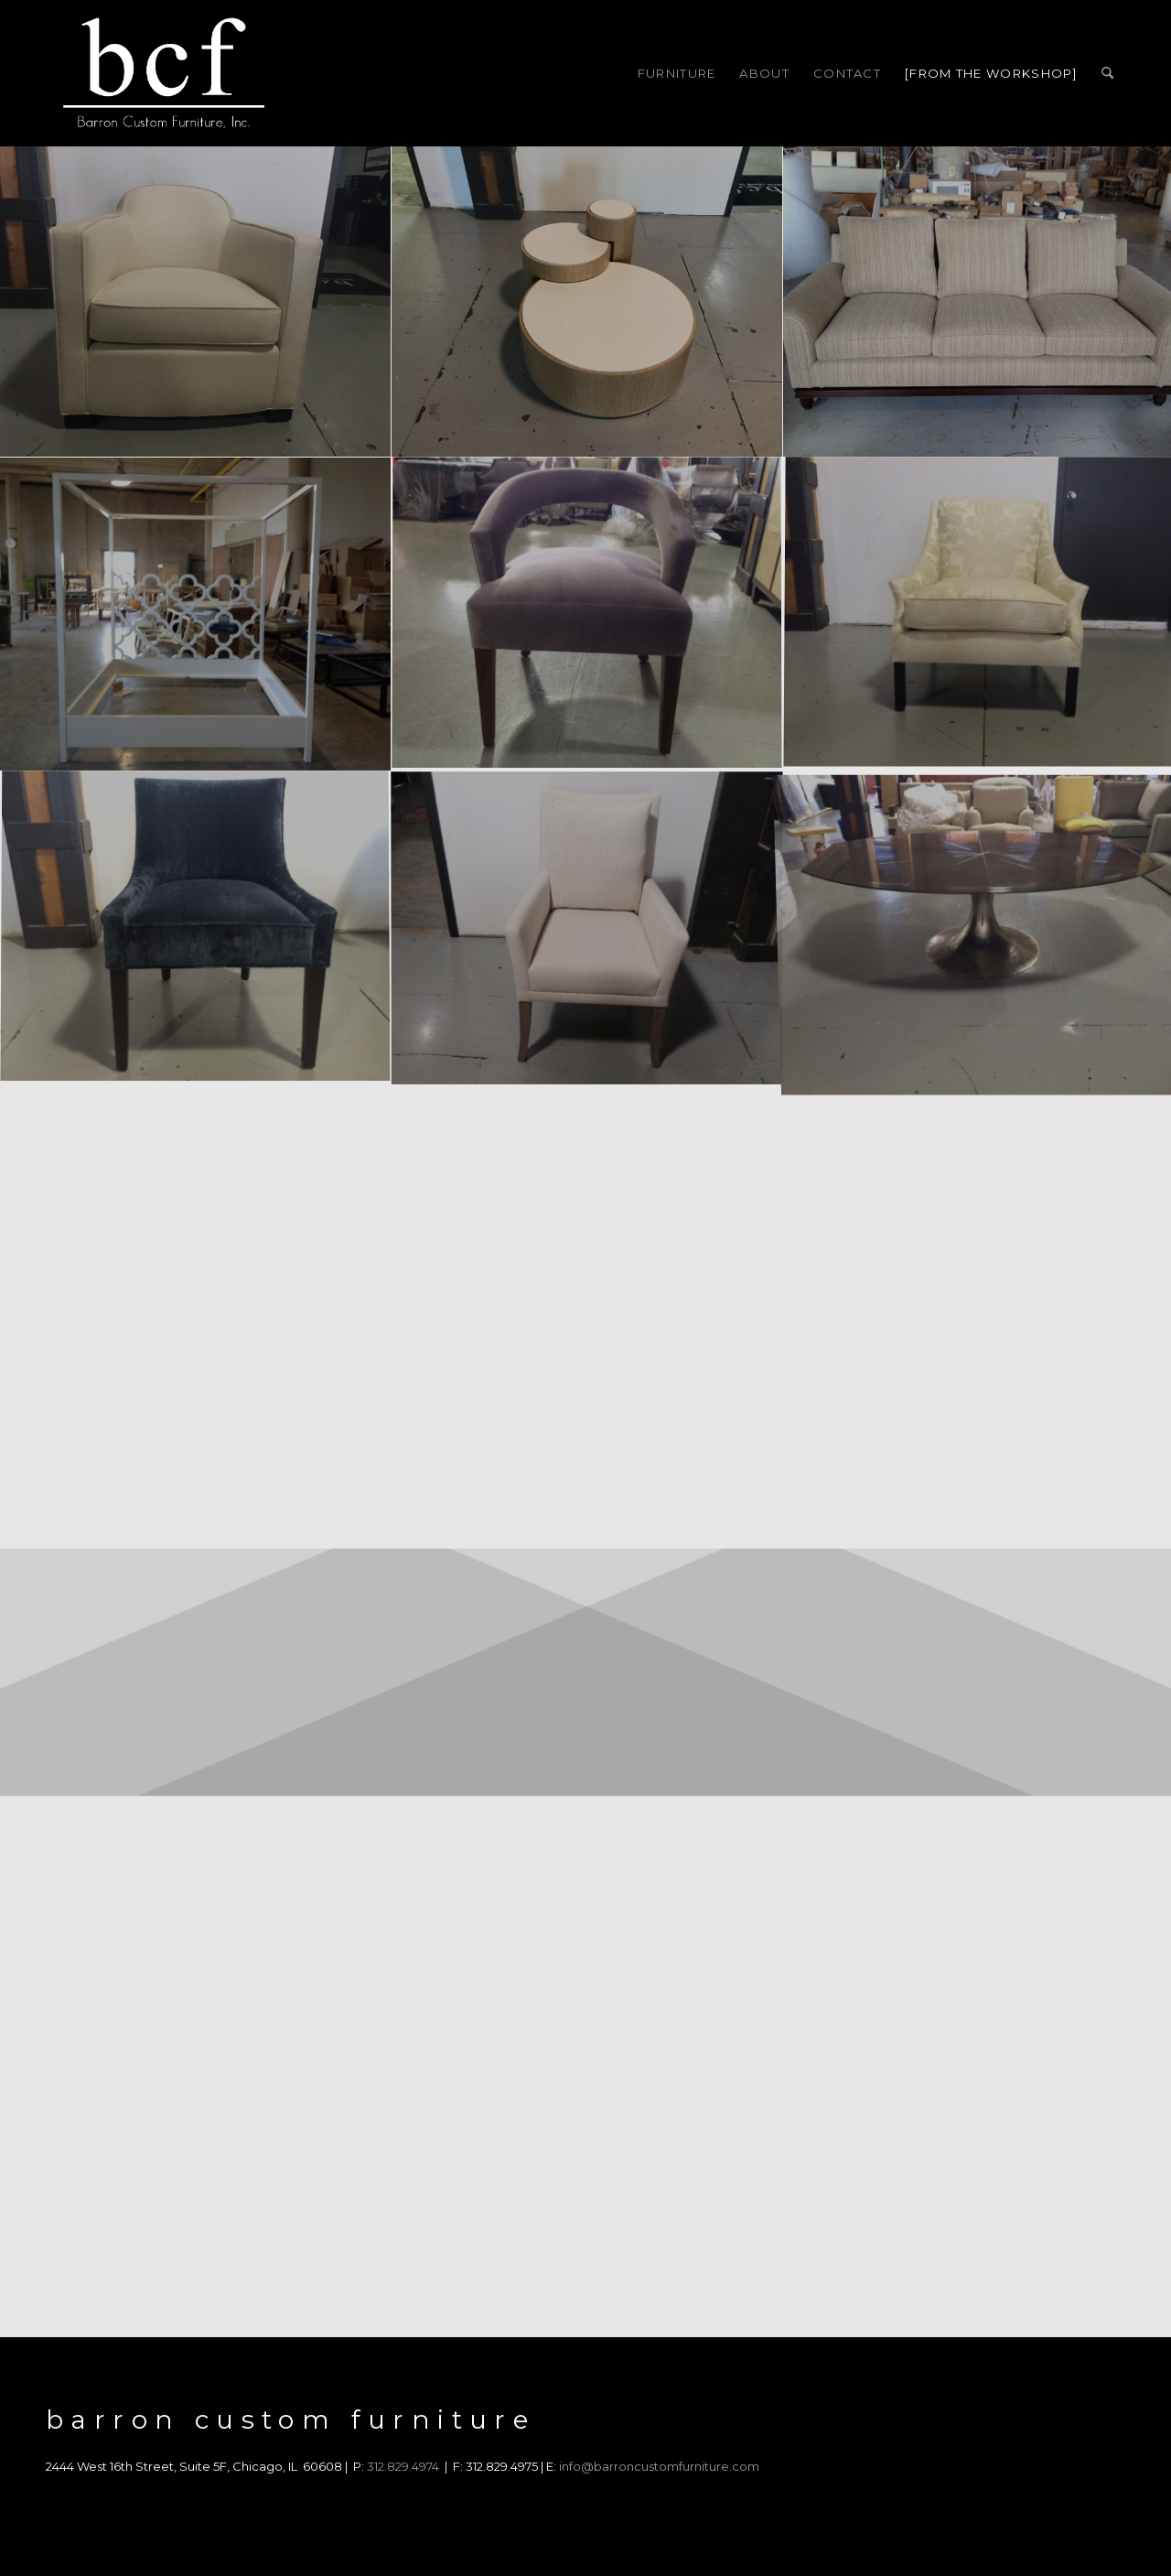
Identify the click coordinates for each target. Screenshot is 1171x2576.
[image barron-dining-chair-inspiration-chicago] (196, 927)
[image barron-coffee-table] (587, 301)
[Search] (1107, 73)
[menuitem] (677, 73)
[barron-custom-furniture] (164, 73)
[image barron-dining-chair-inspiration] (587, 927)
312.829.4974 (403, 2466)
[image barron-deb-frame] (196, 614)
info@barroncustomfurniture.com (659, 2466)
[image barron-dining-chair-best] (587, 614)
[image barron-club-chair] (196, 301)
